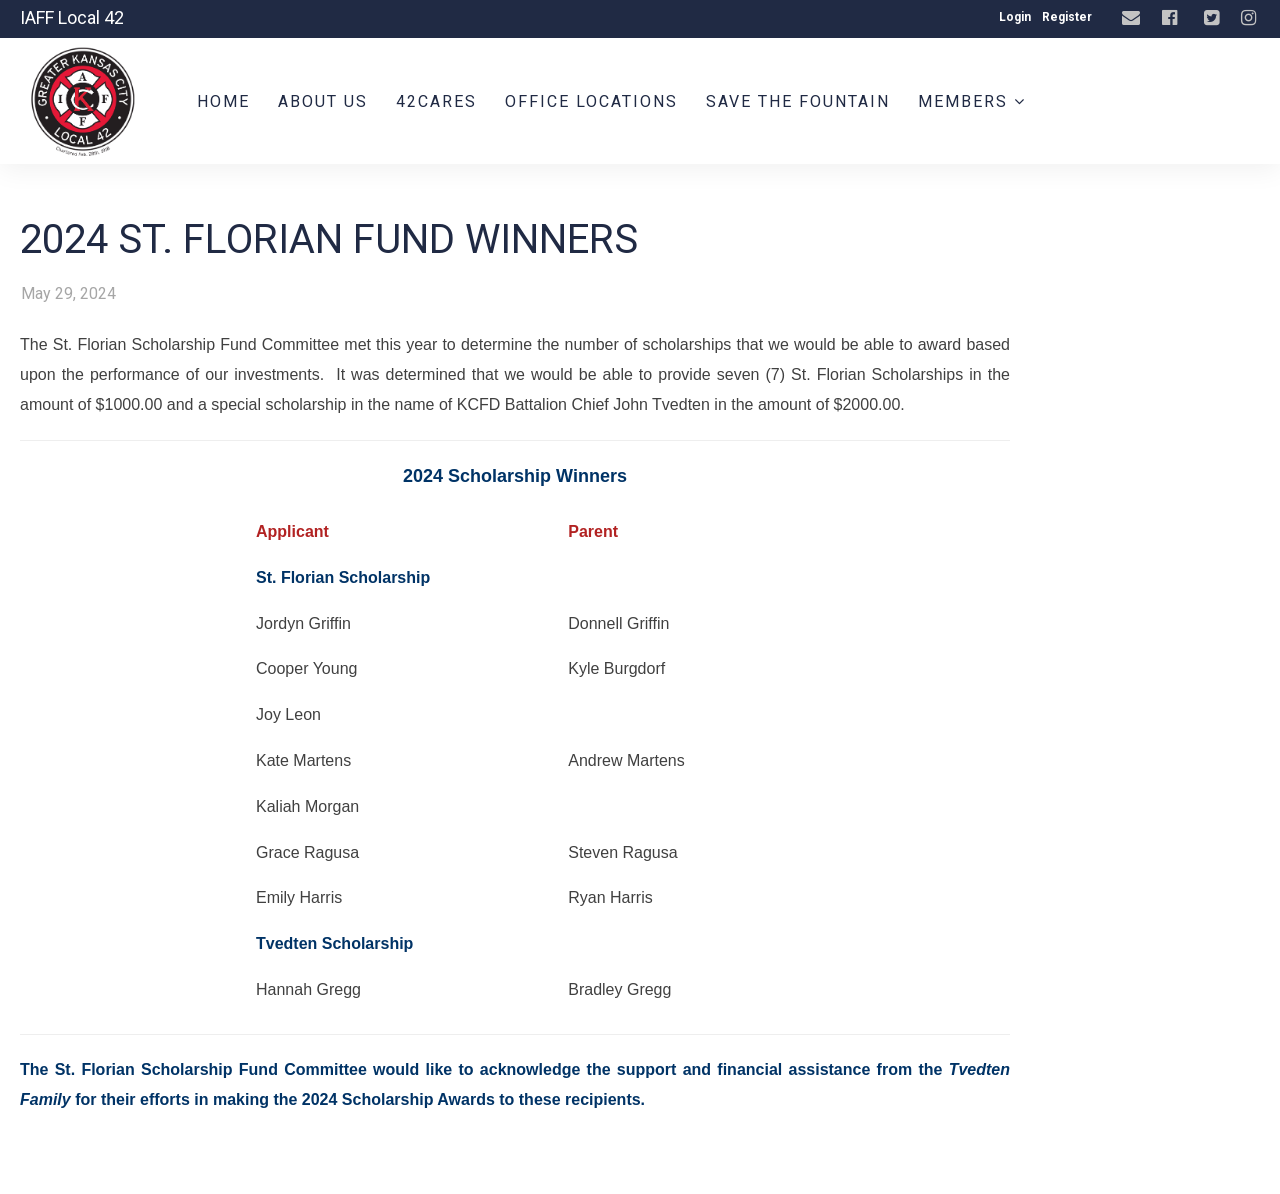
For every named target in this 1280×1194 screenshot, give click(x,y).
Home (223, 101)
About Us (323, 101)
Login (1015, 17)
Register (1067, 17)
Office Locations (591, 101)
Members (972, 101)
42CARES (436, 101)
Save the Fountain (798, 101)
